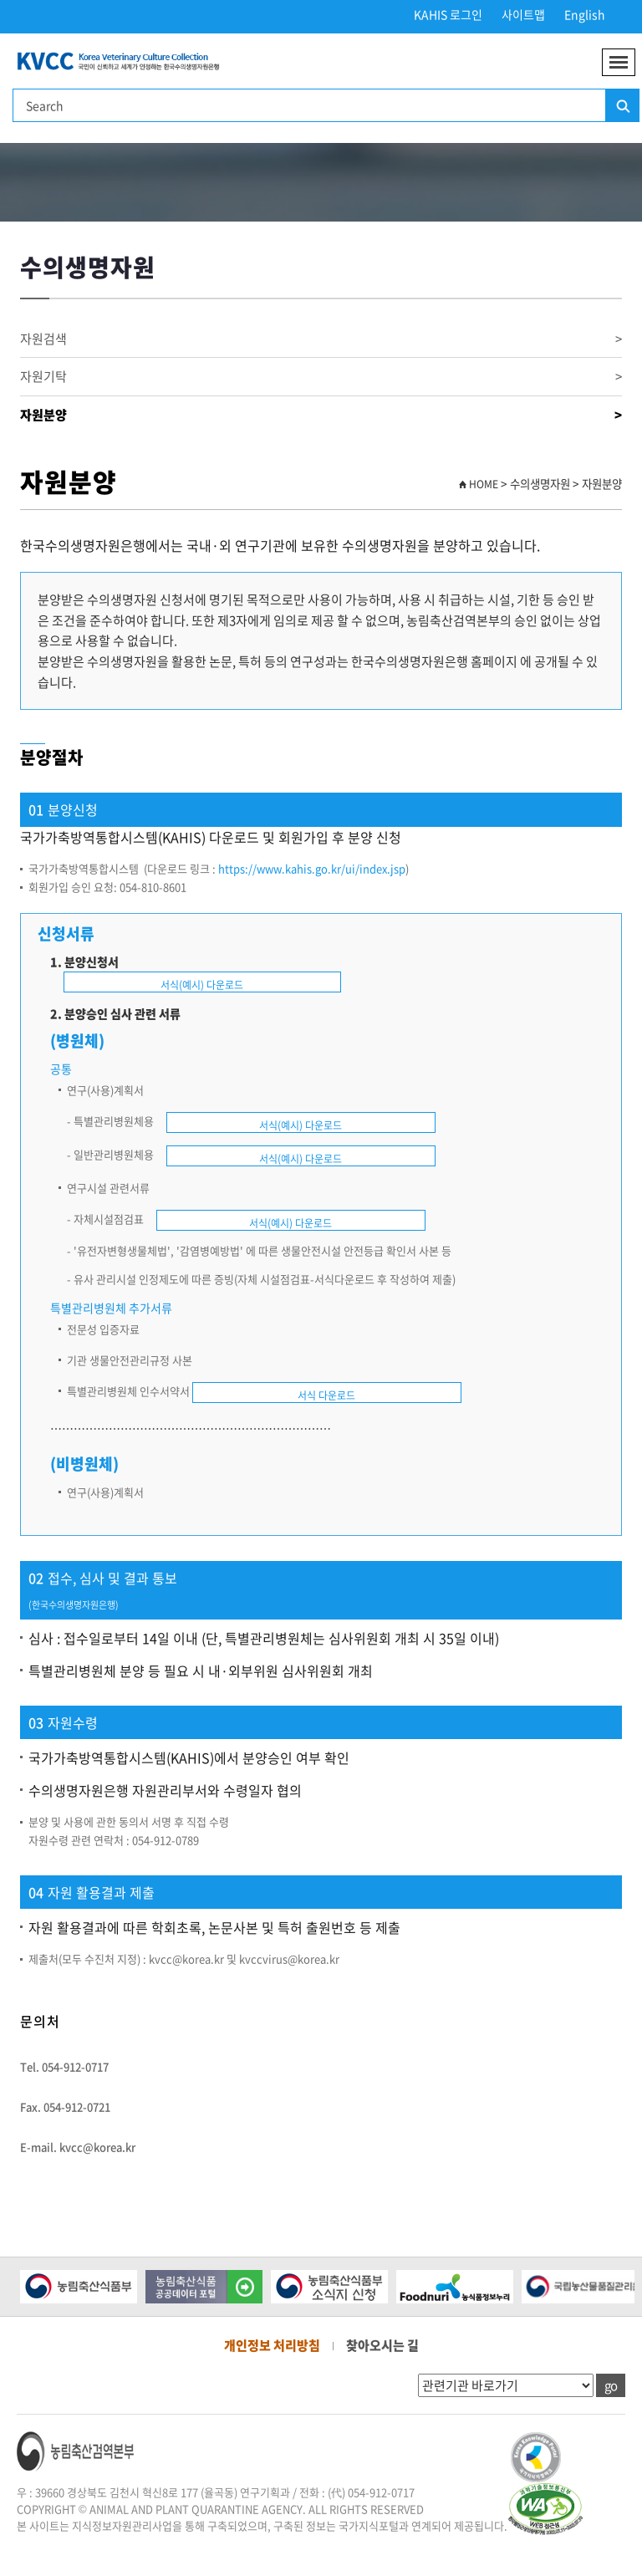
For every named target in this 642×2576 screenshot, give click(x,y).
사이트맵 (523, 14)
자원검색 (321, 339)
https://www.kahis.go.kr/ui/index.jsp (311, 868)
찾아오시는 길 (382, 2345)
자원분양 (321, 415)
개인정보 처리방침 (272, 2345)
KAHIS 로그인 (448, 14)
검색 (622, 106)
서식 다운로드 (326, 1395)
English (584, 14)
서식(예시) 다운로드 (201, 984)
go (610, 2385)
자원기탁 (321, 376)
